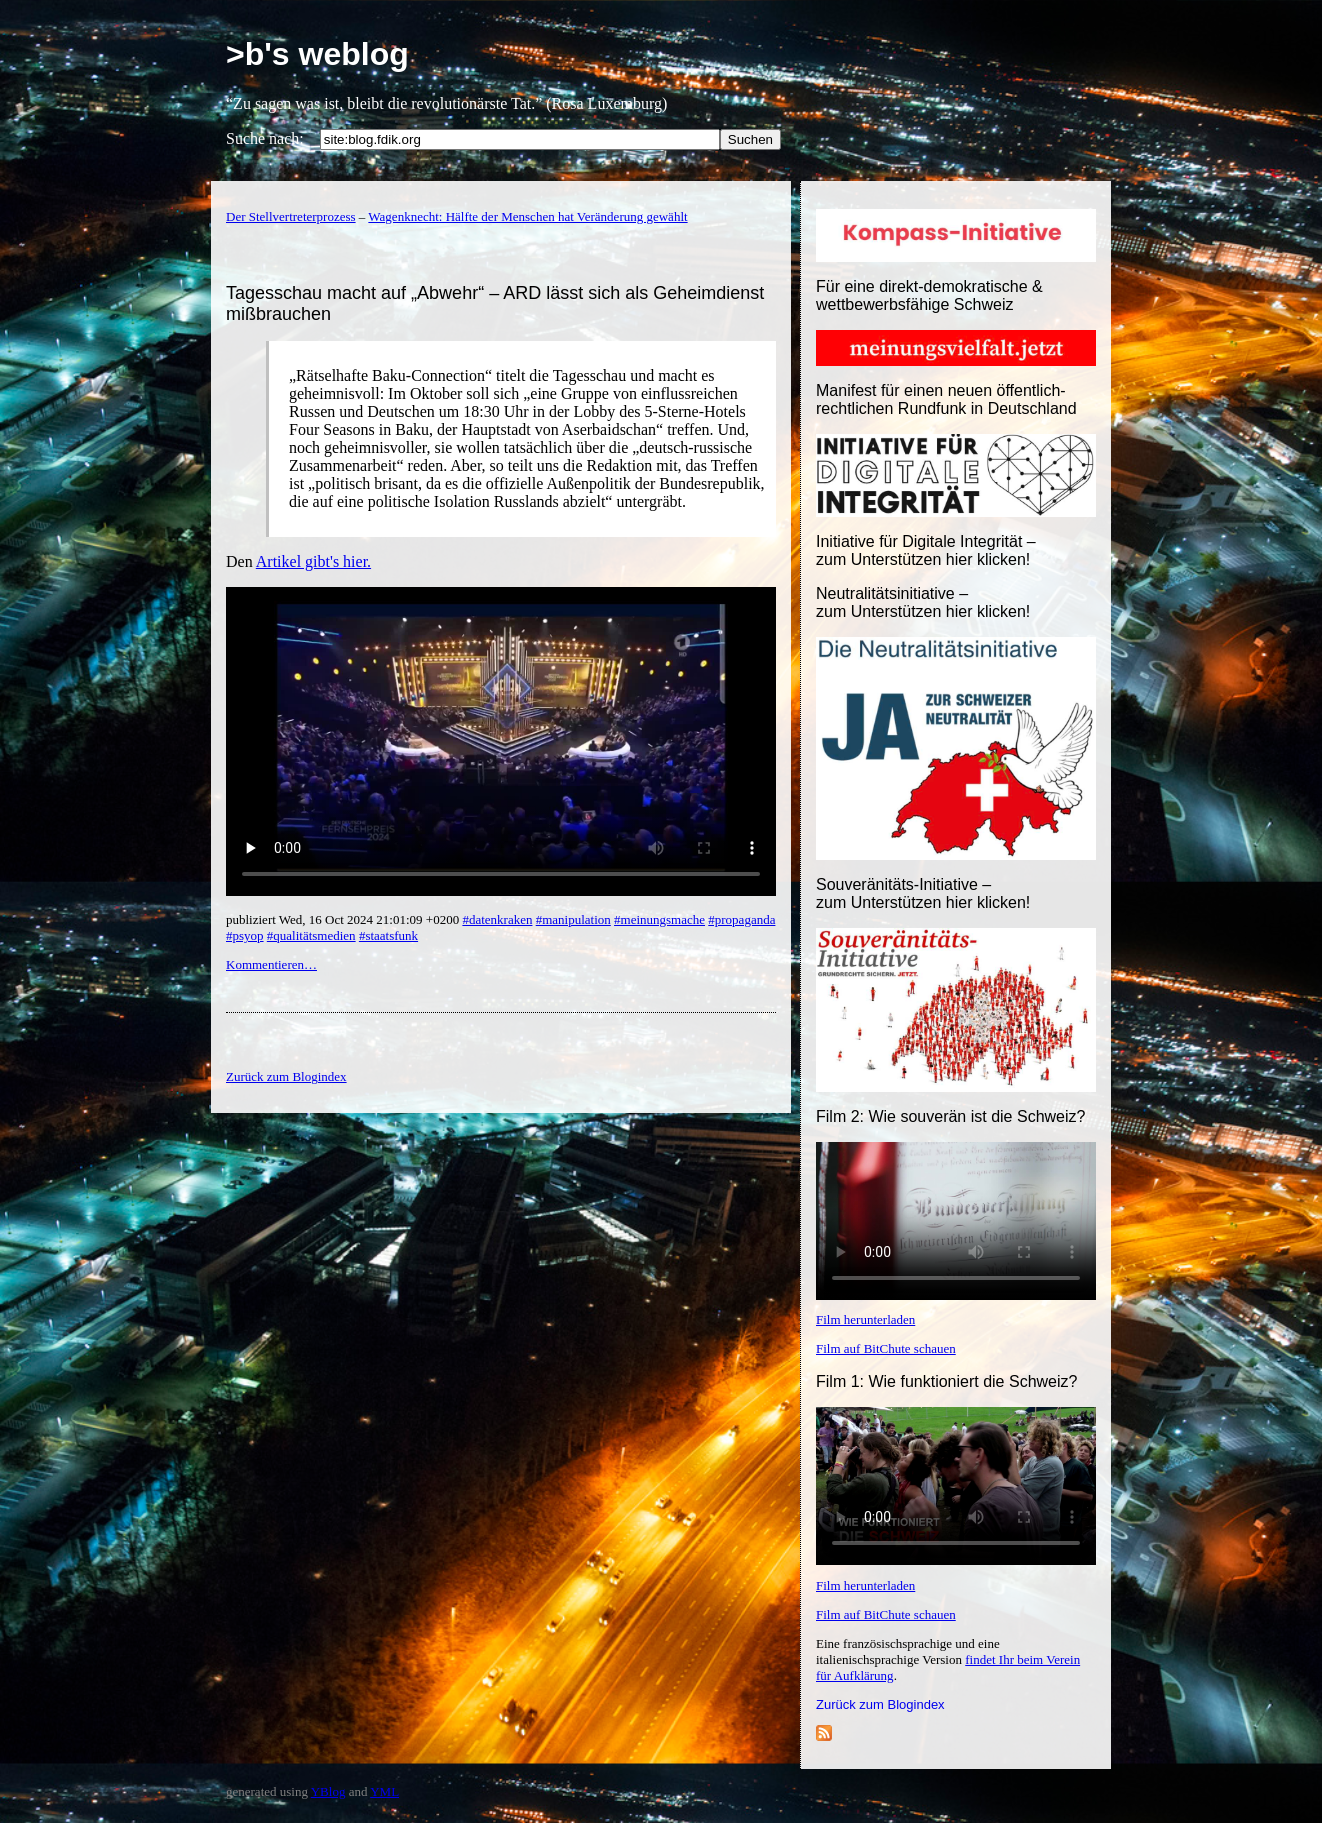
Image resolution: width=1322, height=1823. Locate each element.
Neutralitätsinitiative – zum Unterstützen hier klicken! (923, 602)
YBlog (328, 1791)
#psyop (245, 935)
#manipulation (573, 919)
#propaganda (741, 919)
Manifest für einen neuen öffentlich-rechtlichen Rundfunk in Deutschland (946, 399)
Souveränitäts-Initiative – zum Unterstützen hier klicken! (923, 893)
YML (384, 1791)
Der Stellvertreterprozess (291, 216)
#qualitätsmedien (311, 935)
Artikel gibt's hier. (313, 561)
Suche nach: (265, 138)
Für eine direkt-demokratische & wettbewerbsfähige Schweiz (929, 295)
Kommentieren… (271, 964)
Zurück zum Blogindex (880, 1704)
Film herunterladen (865, 1319)
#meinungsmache (659, 919)
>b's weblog (317, 54)
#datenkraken (497, 919)
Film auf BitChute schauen (886, 1348)
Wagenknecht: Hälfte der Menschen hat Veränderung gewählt (527, 216)
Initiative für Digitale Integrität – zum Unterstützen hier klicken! (926, 550)
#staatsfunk (388, 935)
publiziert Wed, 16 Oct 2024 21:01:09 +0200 (344, 919)
